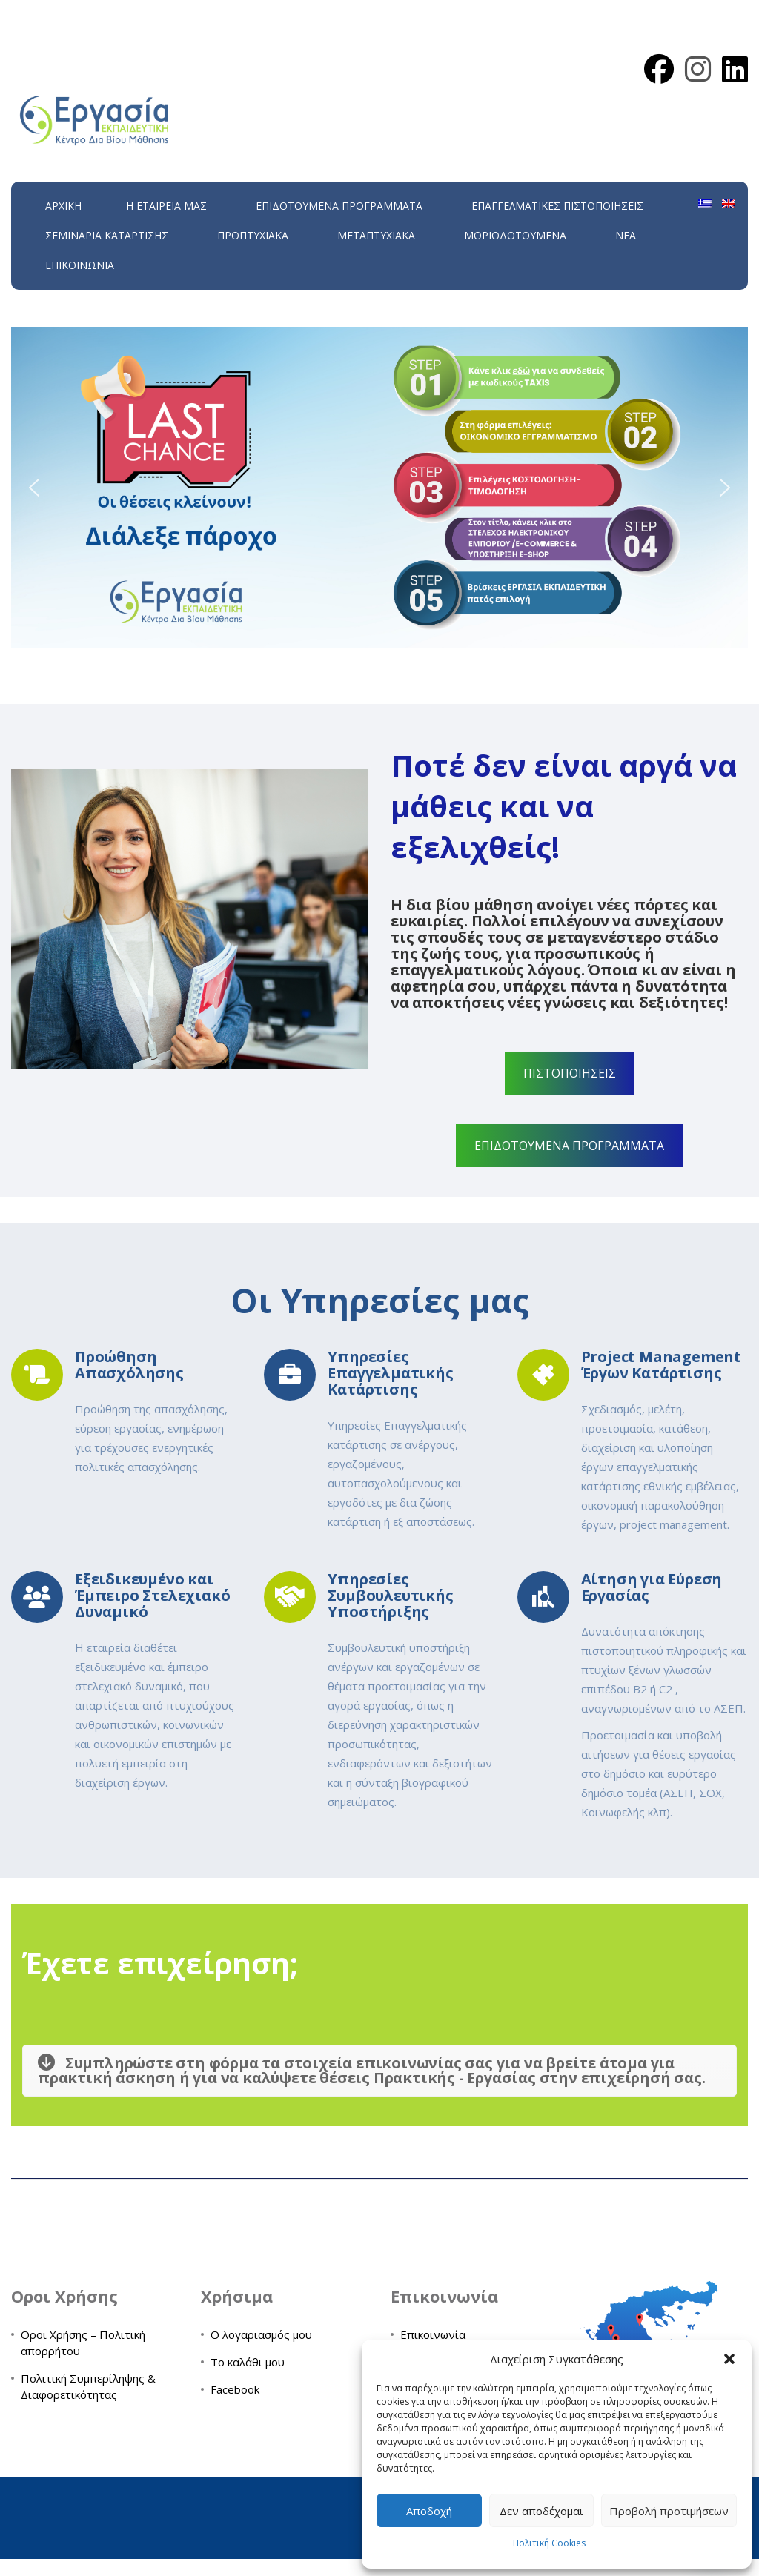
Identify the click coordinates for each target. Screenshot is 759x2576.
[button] (729, 2358)
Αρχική (63, 206)
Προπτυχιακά (252, 235)
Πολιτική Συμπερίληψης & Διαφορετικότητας (88, 2386)
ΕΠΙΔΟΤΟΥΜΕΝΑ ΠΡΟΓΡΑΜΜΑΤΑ (339, 206)
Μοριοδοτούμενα (515, 235)
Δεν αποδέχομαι (541, 2510)
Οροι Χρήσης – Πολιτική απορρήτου (83, 2342)
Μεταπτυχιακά (376, 235)
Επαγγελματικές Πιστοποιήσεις (557, 206)
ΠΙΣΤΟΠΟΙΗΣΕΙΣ (569, 1073)
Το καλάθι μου (248, 2361)
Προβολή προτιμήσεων (669, 2510)
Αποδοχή (429, 2510)
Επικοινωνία (79, 265)
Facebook (235, 2389)
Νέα (625, 235)
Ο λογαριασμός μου (261, 2334)
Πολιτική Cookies (549, 2543)
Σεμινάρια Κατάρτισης (106, 235)
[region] (379, 488)
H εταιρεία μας (166, 206)
